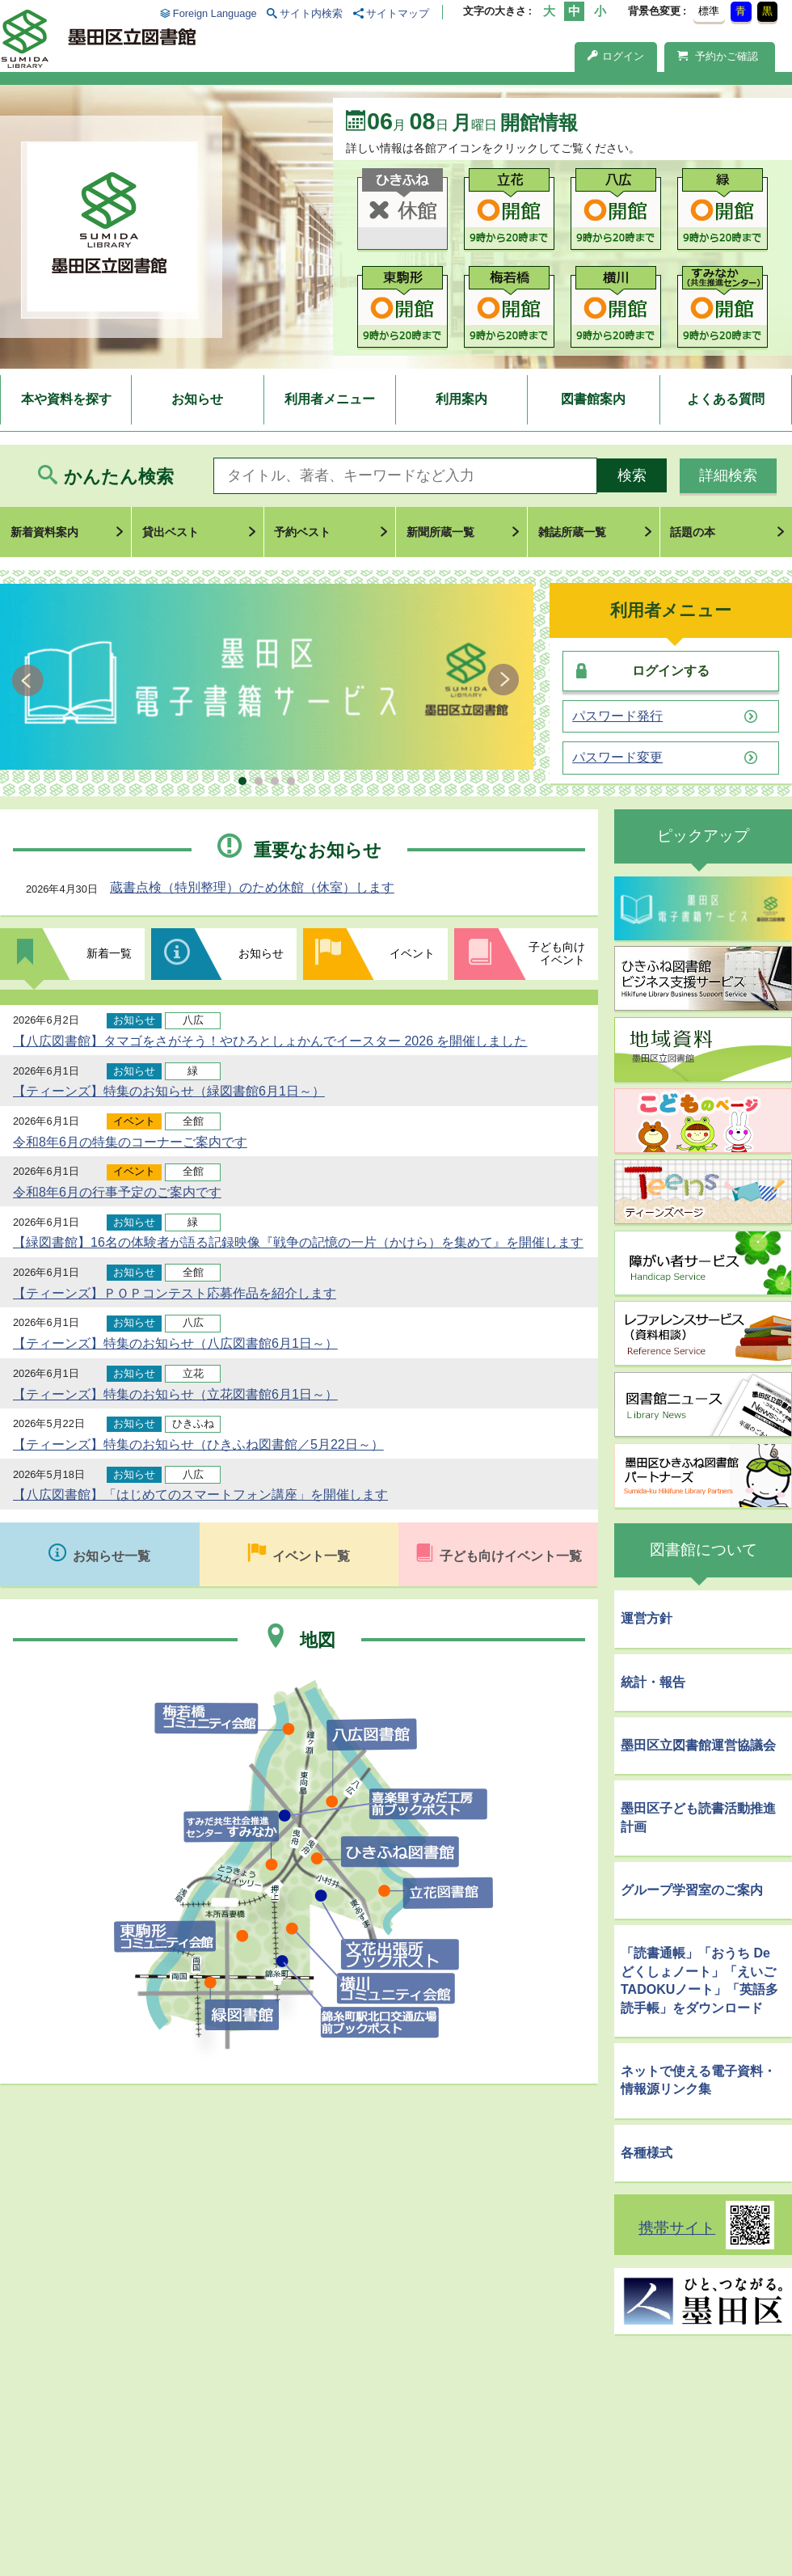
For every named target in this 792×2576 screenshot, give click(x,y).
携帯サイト (676, 2227)
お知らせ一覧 (111, 1556)
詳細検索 (728, 475)
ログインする (671, 671)
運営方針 (646, 1618)
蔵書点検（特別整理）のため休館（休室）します (252, 887)
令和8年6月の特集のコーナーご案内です (130, 1142)
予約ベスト (302, 532)
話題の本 (692, 532)
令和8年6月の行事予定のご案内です (117, 1192)
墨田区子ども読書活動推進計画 (698, 1817)
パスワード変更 (617, 757)
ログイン (616, 56)
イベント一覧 (311, 1556)
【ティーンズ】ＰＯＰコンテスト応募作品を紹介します (174, 1293)
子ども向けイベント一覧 (511, 1556)
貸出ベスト (170, 532)
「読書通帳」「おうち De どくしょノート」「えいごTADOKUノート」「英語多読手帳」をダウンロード (699, 1980)
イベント (412, 953)
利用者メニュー (329, 399)
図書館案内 (593, 399)
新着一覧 (109, 953)
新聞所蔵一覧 (440, 532)
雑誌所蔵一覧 (572, 532)
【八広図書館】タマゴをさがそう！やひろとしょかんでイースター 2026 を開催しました (270, 1041)
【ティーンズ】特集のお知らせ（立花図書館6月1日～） (175, 1394)
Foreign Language (215, 13)
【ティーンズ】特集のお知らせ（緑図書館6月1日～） (169, 1091)
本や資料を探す (66, 399)
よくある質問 (726, 399)
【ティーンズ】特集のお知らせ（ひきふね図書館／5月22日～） (198, 1444)
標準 (708, 11)
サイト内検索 (311, 13)
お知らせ (197, 399)
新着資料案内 (44, 532)
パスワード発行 (617, 716)
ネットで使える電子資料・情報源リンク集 (698, 2080)
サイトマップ (397, 13)
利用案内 (461, 399)
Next (503, 680)
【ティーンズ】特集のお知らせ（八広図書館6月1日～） (175, 1343)
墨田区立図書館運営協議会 (698, 1745)
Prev (30, 680)
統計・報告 (653, 1682)
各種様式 (646, 2153)
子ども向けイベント (557, 953)
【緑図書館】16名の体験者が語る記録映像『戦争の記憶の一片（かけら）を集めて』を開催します (298, 1242)
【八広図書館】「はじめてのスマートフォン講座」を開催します (200, 1494)
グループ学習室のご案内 (692, 1890)
